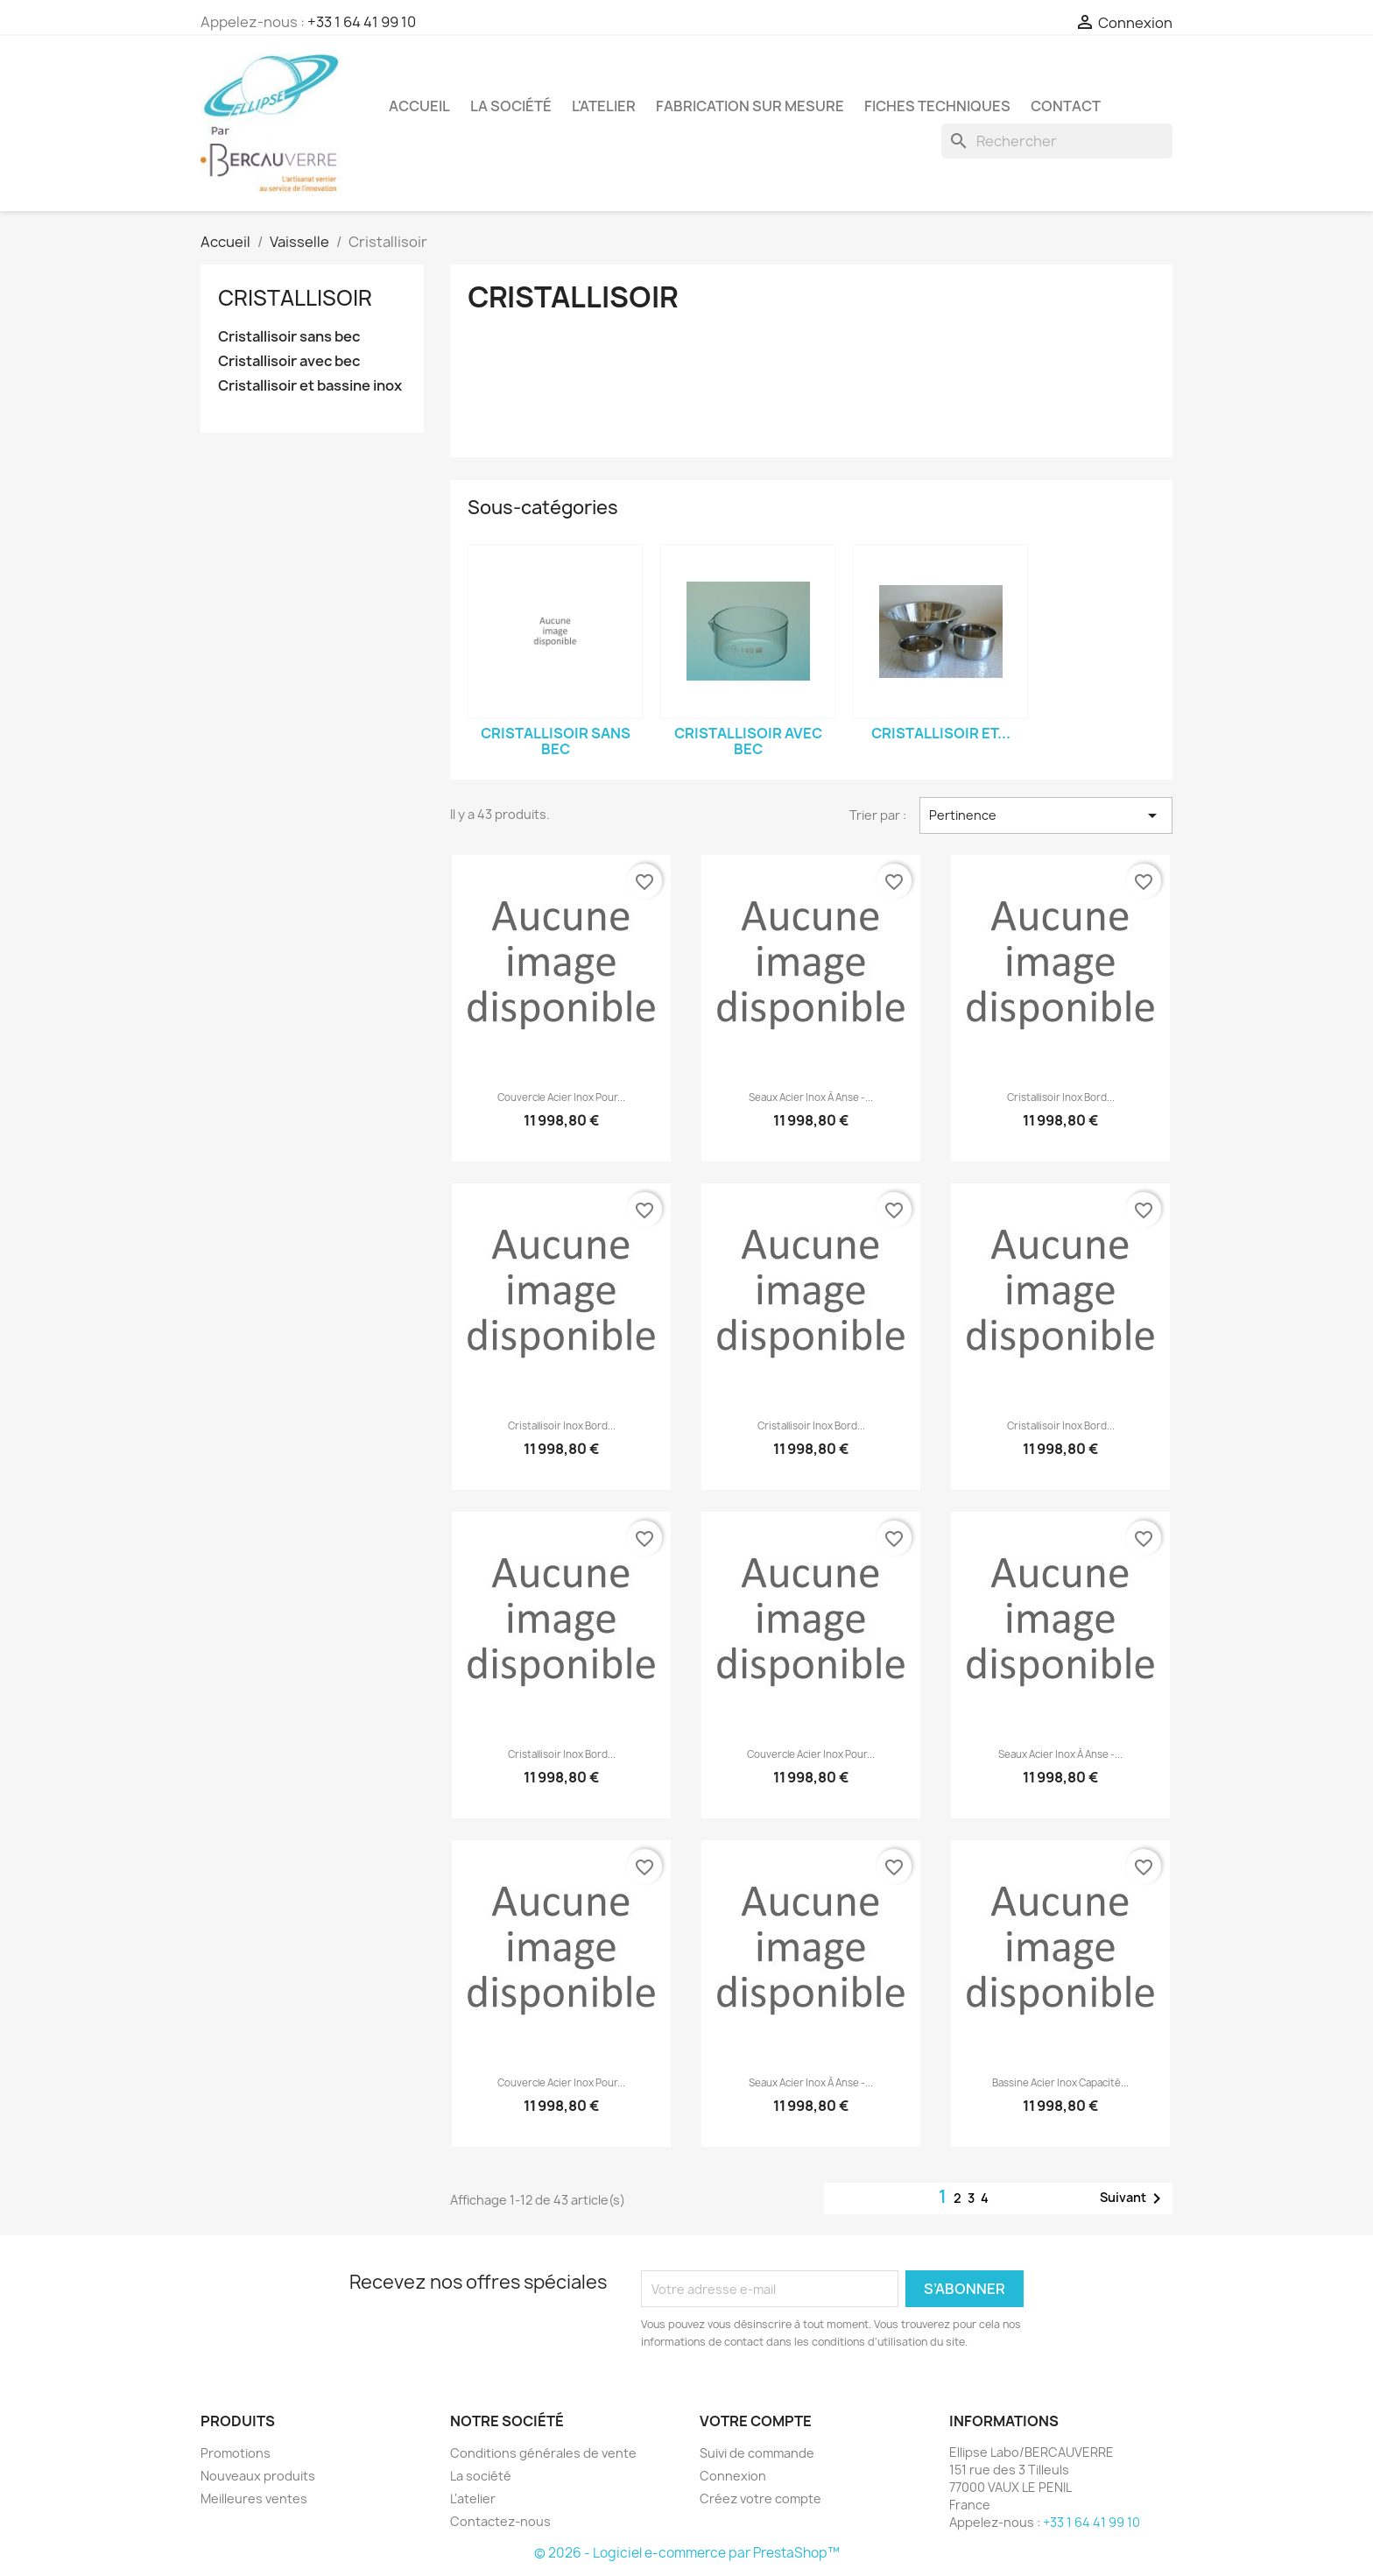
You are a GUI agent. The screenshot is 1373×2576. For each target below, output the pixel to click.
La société (511, 106)
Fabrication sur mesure (750, 106)
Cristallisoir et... (940, 733)
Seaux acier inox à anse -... (811, 1097)
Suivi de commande (757, 2453)
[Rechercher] (1056, 141)
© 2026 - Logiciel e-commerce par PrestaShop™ (687, 2553)
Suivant (1133, 2198)
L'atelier (604, 106)
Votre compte (756, 2421)
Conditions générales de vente (543, 2453)
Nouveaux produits (258, 2475)
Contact (1066, 106)
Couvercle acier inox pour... (561, 1097)
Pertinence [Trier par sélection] (1046, 815)
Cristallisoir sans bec (289, 337)
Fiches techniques (937, 106)
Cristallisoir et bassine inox (310, 386)
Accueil (419, 106)
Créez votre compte (760, 2498)
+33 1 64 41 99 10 (361, 22)
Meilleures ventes (254, 2498)
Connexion (733, 2475)
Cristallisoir (295, 298)
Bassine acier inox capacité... (1060, 2083)
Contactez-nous (500, 2521)
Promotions (236, 2453)
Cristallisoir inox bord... (1061, 1097)
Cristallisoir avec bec (289, 361)
